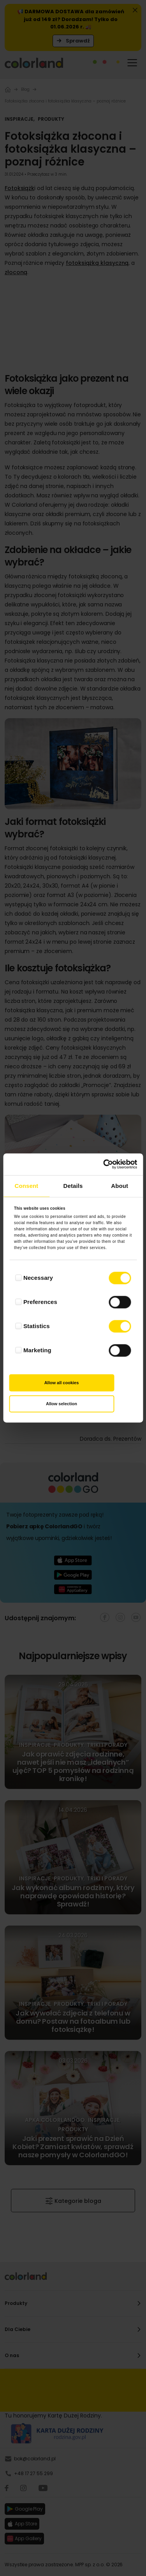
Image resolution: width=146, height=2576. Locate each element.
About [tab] (119, 1185)
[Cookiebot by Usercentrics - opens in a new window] (104, 1164)
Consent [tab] (26, 1185)
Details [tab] (73, 1185)
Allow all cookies (61, 1383)
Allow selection (61, 1404)
